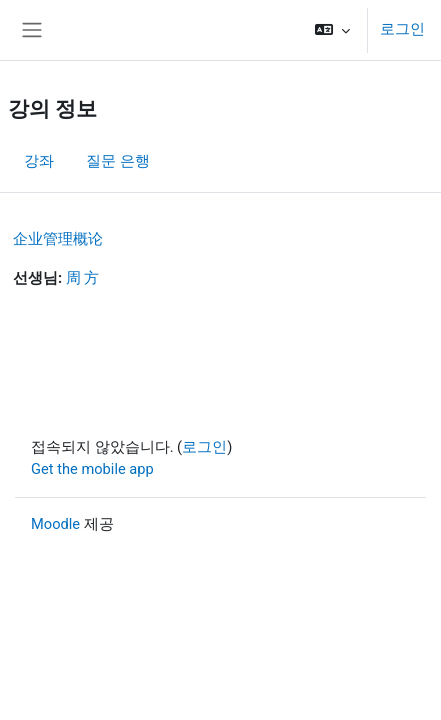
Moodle (55, 524)
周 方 (83, 278)
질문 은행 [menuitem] (118, 161)
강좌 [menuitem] (39, 161)
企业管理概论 (58, 239)
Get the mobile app (92, 469)
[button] (332, 30)
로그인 (402, 29)
